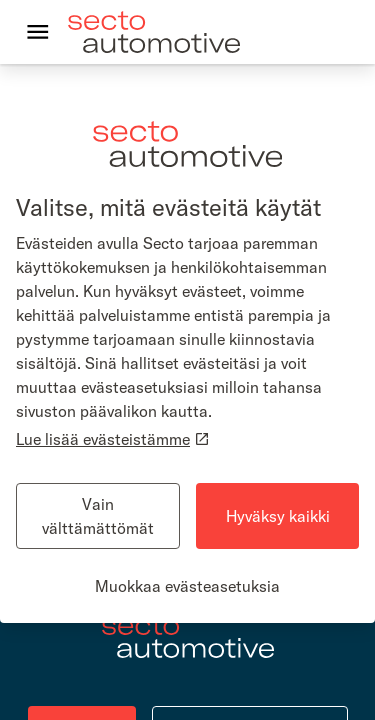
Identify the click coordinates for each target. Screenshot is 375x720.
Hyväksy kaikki (278, 516)
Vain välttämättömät (98, 516)
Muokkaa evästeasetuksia (187, 586)
